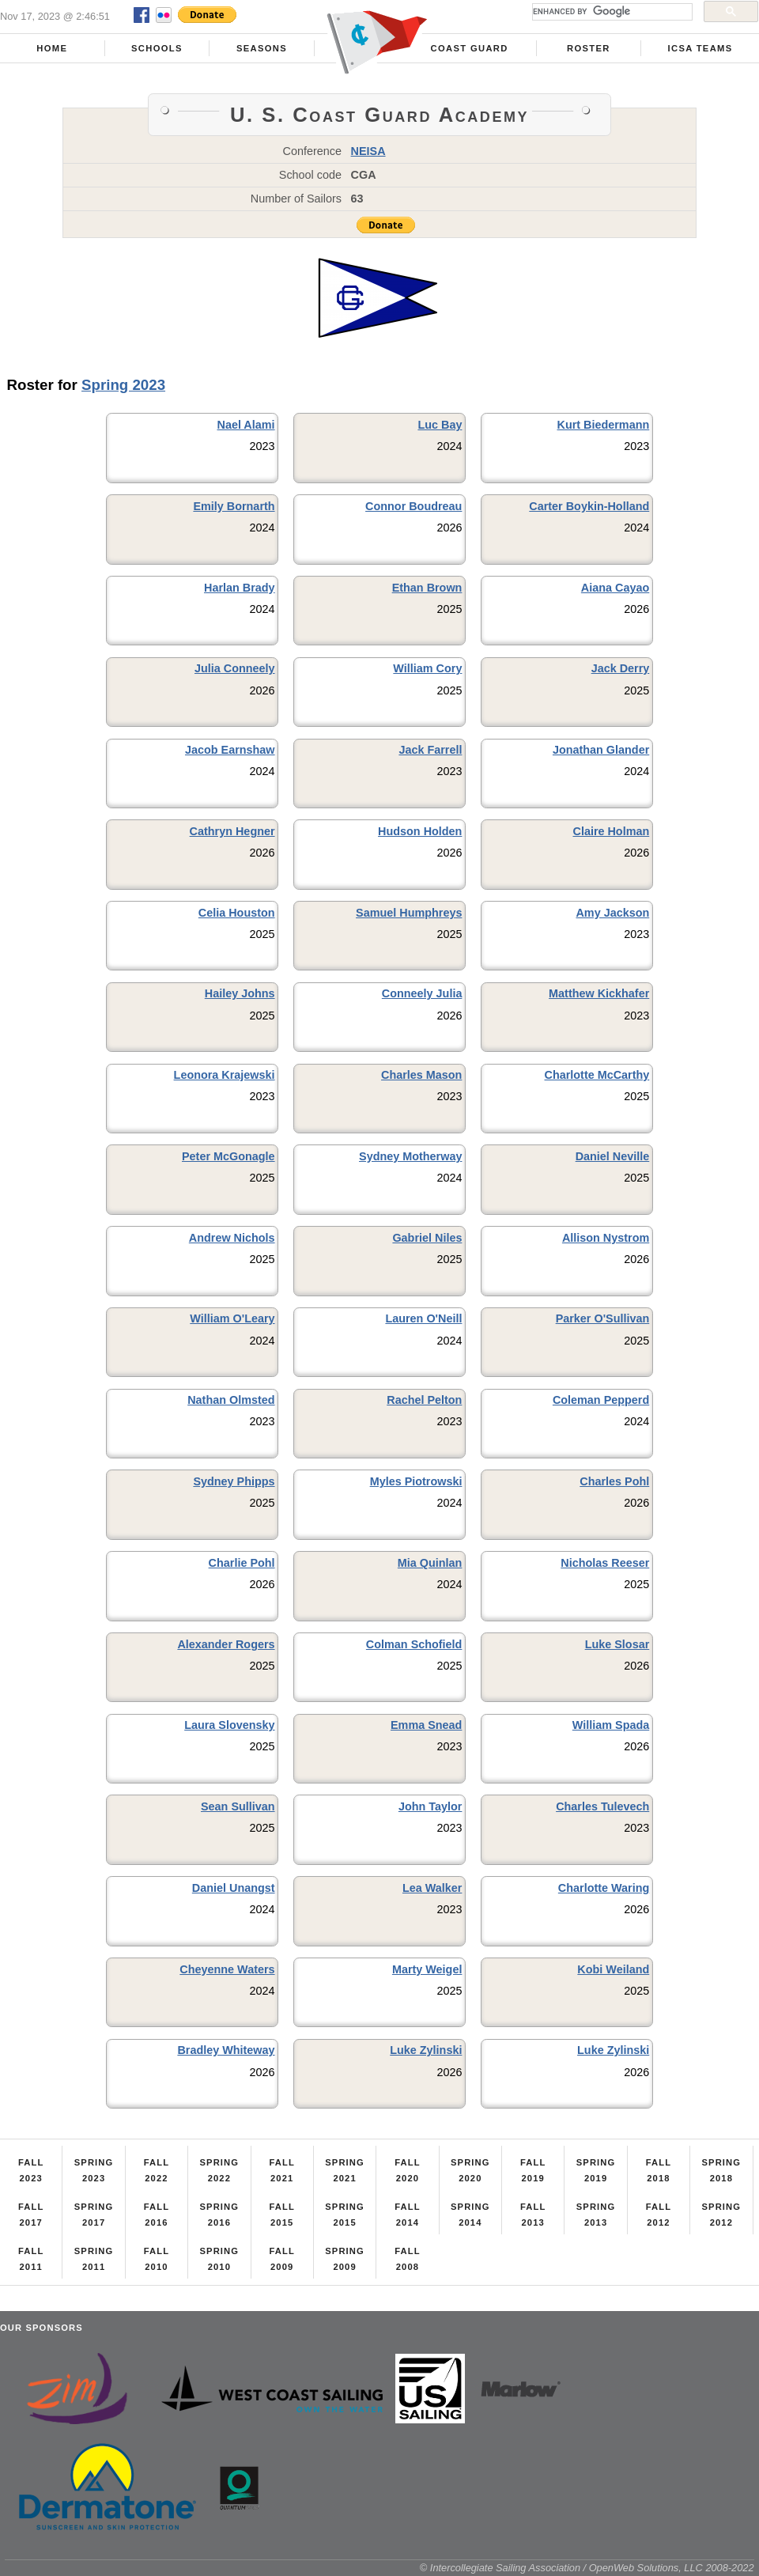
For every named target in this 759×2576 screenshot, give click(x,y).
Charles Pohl (614, 1481)
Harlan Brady (239, 587)
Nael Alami (246, 424)
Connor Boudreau (413, 506)
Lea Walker (432, 1888)
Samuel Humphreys (409, 912)
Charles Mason (421, 1075)
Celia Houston (236, 912)
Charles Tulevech (602, 1806)
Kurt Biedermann (603, 424)
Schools (157, 48)
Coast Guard (469, 48)
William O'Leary (232, 1318)
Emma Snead (426, 1725)
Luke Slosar (617, 1644)
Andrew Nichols (232, 1237)
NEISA (368, 151)
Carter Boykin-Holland (589, 506)
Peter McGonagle (228, 1156)
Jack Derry (620, 668)
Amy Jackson (612, 912)
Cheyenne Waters (226, 1969)
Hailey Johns (240, 993)
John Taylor (430, 1806)
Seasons (261, 48)
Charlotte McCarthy (597, 1075)
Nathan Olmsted (230, 1400)
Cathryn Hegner (232, 831)
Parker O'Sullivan (603, 1318)
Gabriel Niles (427, 1237)
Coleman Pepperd (601, 1400)
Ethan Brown (427, 587)
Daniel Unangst (233, 1888)
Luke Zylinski (426, 2050)
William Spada (610, 1725)
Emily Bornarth (233, 506)
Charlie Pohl (242, 1563)
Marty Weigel (427, 1969)
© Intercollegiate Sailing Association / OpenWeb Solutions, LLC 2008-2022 (587, 2568)
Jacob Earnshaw (230, 749)
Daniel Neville (613, 1156)
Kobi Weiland (613, 1969)
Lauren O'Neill (423, 1318)
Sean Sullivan (238, 1806)
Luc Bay (439, 424)
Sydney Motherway (410, 1156)
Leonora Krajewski (224, 1075)
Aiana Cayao (615, 587)
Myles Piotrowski (416, 1481)
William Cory (427, 668)
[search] (611, 12)
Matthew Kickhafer (599, 993)
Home (51, 48)
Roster (588, 48)
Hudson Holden (420, 831)
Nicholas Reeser (605, 1563)
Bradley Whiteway (225, 2050)
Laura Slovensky (229, 1725)
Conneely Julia (422, 993)
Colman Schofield (414, 1644)
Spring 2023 (123, 384)
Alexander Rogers (225, 1644)
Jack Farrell (430, 749)
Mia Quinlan (430, 1563)
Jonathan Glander (601, 749)
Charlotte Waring (603, 1888)
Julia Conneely (234, 668)
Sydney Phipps (233, 1481)
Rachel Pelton (424, 1400)
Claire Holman (610, 831)
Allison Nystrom (605, 1237)
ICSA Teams (700, 48)
